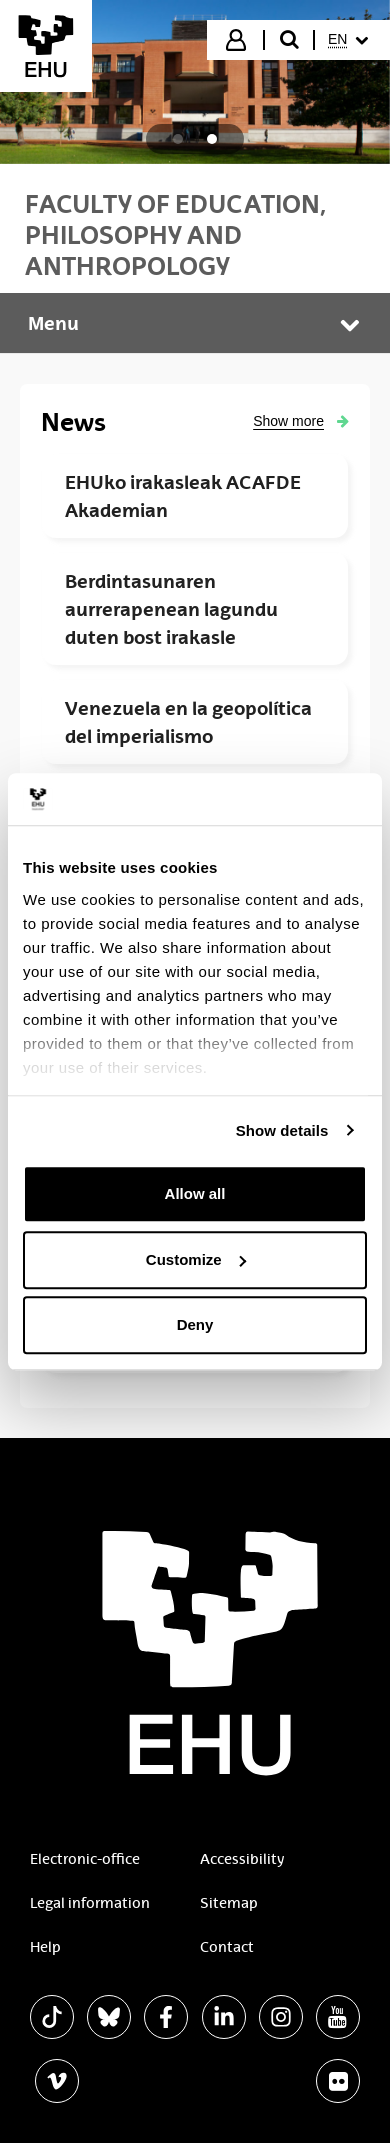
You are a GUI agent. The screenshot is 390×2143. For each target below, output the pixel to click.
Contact (227, 1947)
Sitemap (229, 1903)
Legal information (90, 1903)
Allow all (195, 1193)
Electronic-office (85, 1859)
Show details (282, 1130)
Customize (196, 1259)
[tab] (178, 139)
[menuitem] (350, 40)
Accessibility (242, 1859)
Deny (195, 1324)
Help (45, 1947)
